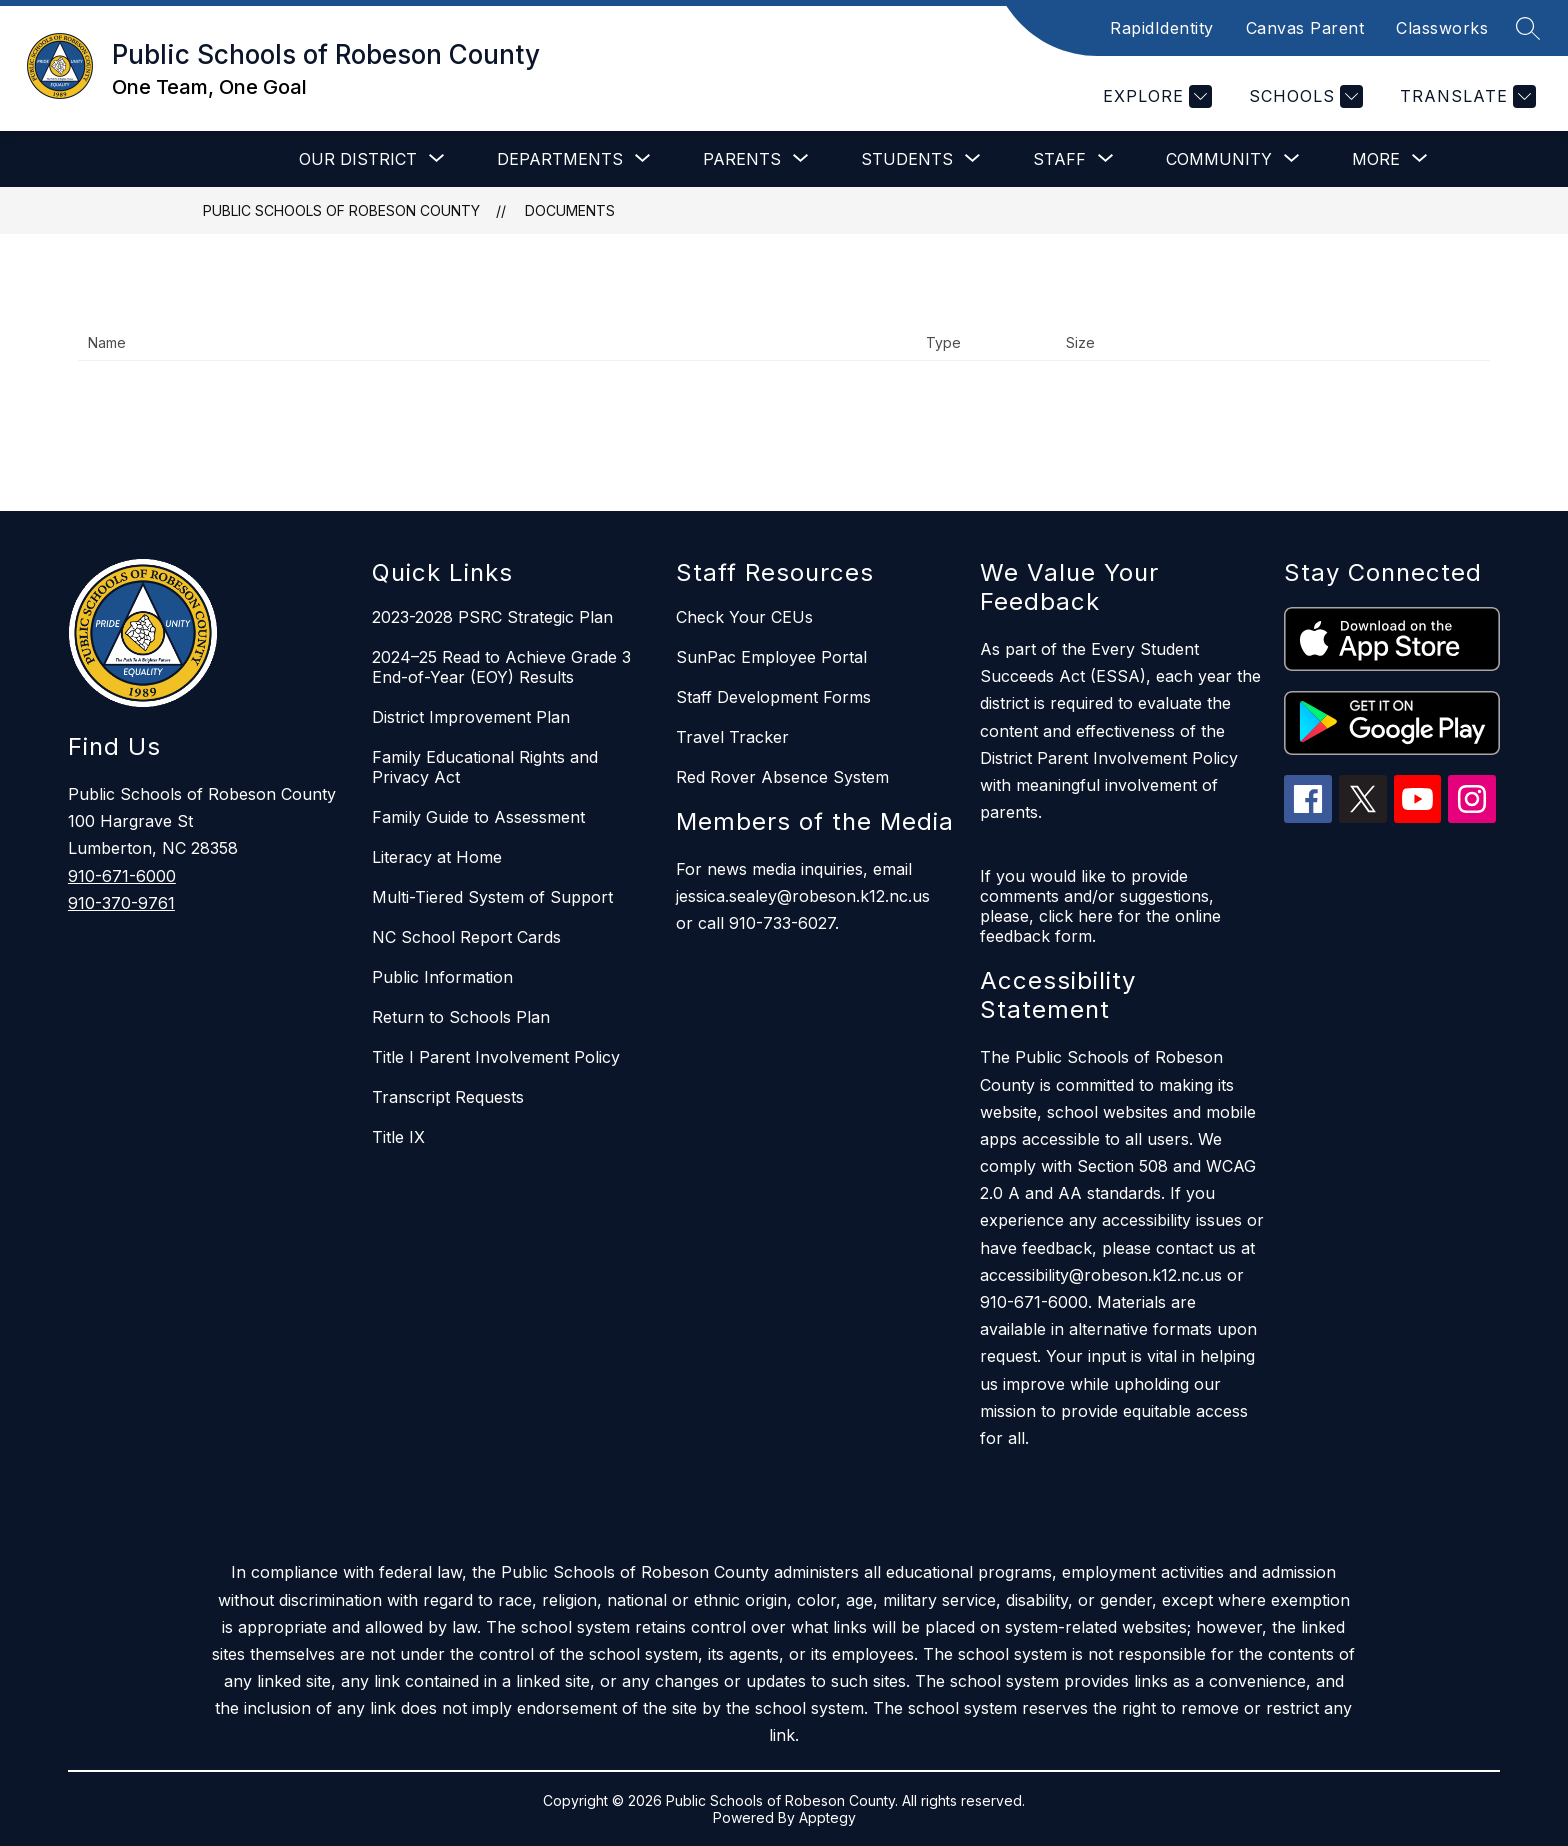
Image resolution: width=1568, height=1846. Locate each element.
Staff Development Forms (773, 697)
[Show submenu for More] (1376, 159)
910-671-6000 (122, 876)
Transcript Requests (448, 1097)
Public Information (442, 977)
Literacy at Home (437, 857)
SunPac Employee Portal (771, 657)
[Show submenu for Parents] (742, 159)
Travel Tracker (732, 737)
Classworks (1442, 28)
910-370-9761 (121, 903)
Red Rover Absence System (782, 777)
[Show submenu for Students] (907, 159)
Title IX (398, 1137)
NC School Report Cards (466, 937)
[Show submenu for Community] (1219, 159)
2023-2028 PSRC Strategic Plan (492, 617)
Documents (570, 210)
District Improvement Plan (471, 717)
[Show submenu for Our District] (358, 159)
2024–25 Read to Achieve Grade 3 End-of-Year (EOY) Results (501, 667)
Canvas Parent (1305, 28)
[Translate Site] (1465, 96)
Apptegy (827, 1817)
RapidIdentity (1162, 28)
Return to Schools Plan (461, 1017)
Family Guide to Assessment (478, 817)
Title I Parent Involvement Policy (496, 1057)
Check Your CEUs (744, 617)
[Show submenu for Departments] (560, 159)
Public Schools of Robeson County (341, 210)
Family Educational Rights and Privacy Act (485, 767)
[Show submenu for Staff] (1059, 159)
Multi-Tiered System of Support (492, 897)
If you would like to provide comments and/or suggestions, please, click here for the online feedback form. (1100, 906)
